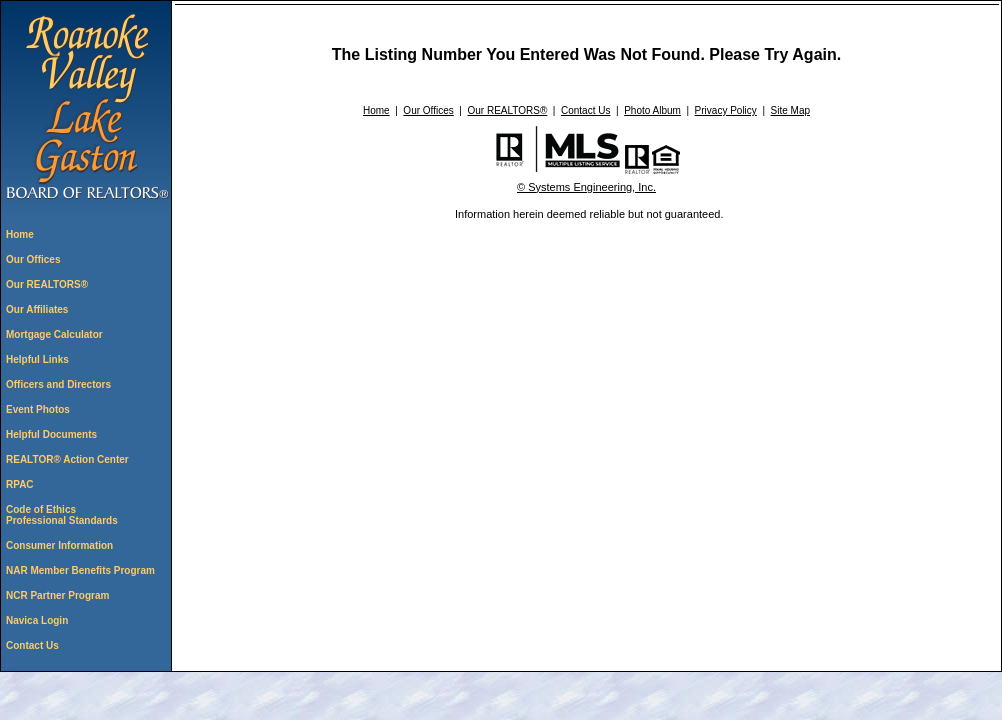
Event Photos (38, 409)
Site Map (790, 110)
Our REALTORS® (47, 284)
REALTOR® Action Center (67, 459)
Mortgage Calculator (54, 334)
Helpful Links (37, 359)
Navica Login (37, 620)
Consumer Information (59, 545)
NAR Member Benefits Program (80, 570)
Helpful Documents (51, 434)
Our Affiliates (37, 309)
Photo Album (652, 110)
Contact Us (32, 645)
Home (20, 234)
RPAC (20, 484)
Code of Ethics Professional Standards (62, 515)
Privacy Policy (726, 110)
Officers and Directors (58, 384)
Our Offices (33, 259)
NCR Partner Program (57, 595)
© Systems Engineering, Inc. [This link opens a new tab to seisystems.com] (586, 187)
